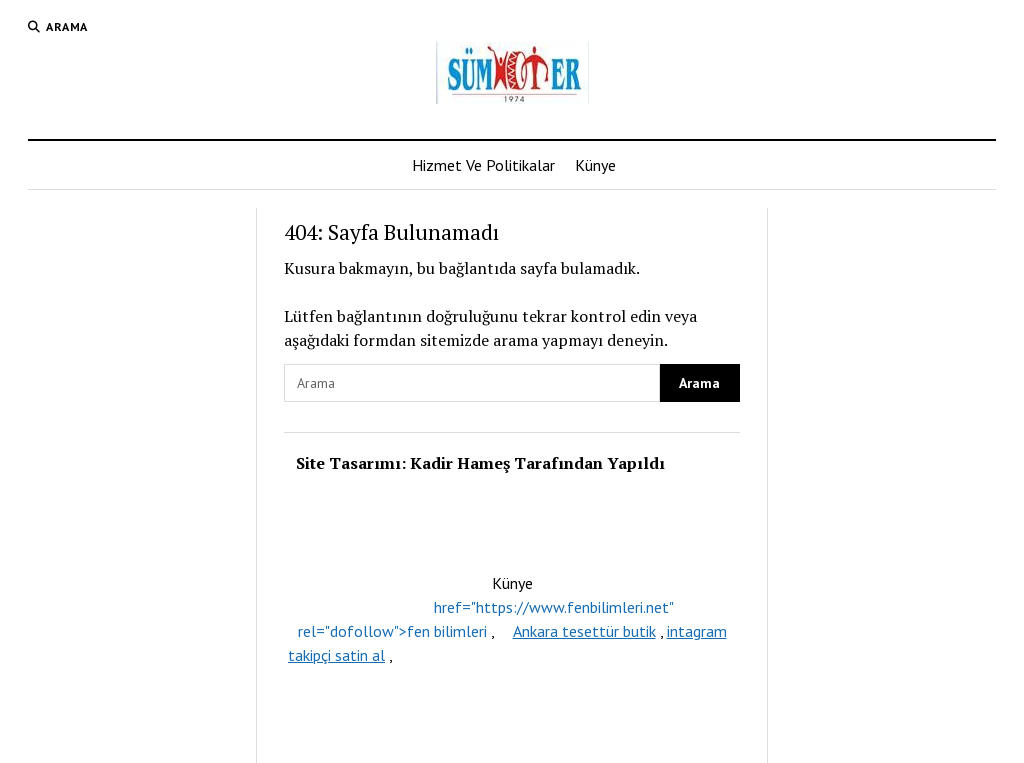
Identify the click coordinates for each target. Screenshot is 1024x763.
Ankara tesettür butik (584, 631)
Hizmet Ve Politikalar (483, 165)
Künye (595, 165)
